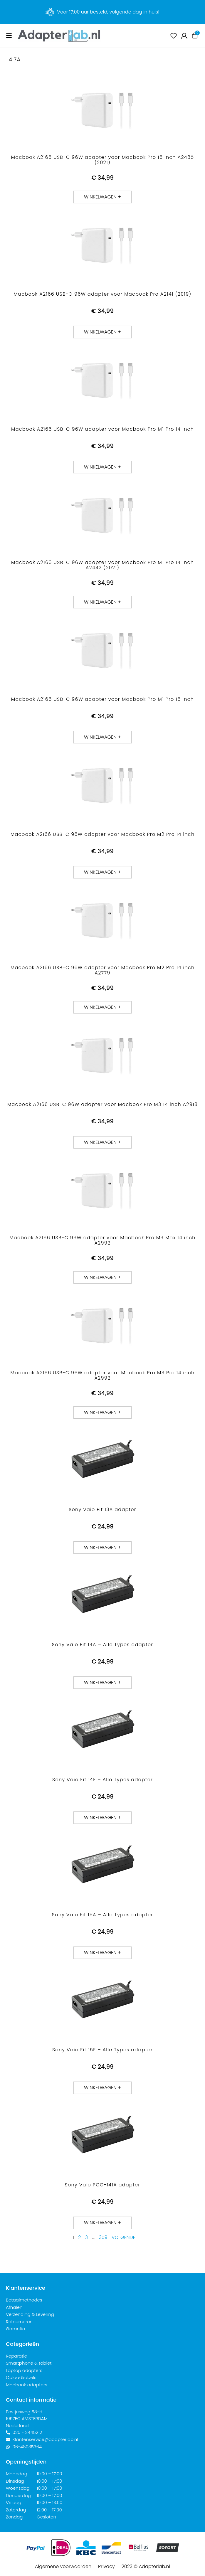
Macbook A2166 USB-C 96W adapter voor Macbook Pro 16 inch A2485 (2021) (102, 160)
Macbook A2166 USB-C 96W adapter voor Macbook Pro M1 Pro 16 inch (102, 699)
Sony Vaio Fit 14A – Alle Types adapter (102, 1644)
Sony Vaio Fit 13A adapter (102, 1509)
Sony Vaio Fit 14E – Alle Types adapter (102, 1779)
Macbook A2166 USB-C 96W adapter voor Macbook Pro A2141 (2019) (102, 294)
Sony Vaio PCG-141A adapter (102, 2184)
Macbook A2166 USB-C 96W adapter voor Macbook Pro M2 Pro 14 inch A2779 (103, 970)
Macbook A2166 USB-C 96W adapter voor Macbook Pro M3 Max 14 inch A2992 (102, 1240)
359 (103, 2237)
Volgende (123, 2237)
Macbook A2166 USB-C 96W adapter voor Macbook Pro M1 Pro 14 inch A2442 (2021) (102, 565)
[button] (102, 197)
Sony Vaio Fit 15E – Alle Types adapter (102, 2049)
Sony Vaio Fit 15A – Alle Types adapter (102, 1914)
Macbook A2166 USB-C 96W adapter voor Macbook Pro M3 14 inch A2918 (102, 1104)
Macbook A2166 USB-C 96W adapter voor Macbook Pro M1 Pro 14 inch (102, 429)
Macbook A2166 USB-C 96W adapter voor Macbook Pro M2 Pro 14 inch (103, 834)
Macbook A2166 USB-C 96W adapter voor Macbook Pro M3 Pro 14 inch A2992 (103, 1375)
